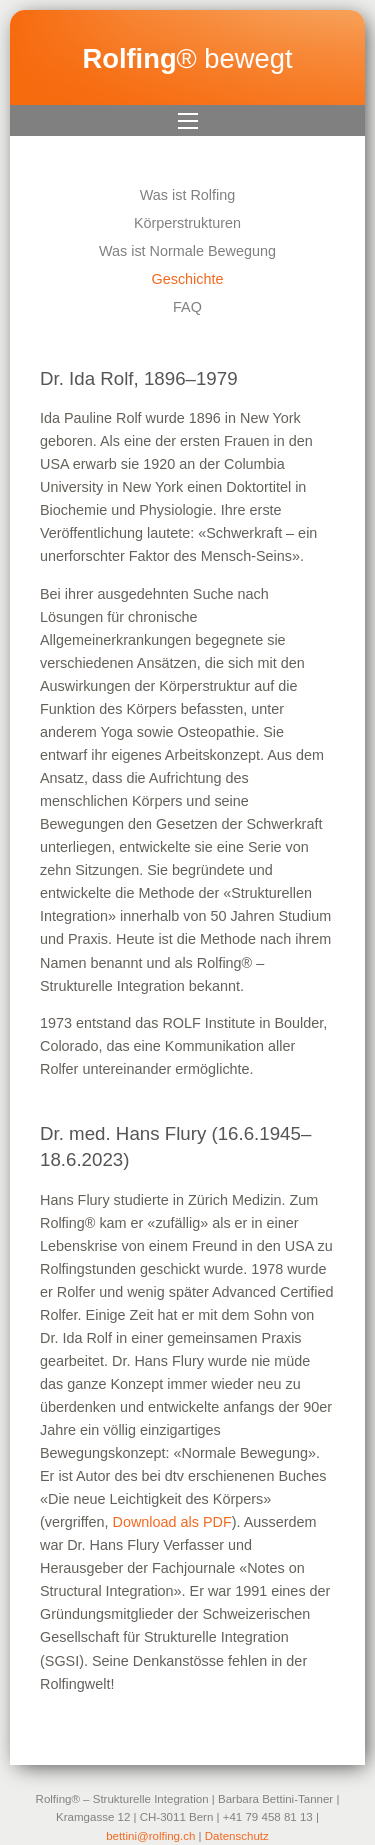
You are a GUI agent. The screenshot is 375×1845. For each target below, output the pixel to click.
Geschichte (188, 279)
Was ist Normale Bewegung (187, 251)
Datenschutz (237, 1836)
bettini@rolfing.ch (150, 1836)
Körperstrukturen (187, 223)
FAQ (187, 307)
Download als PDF (172, 1522)
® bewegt (187, 58)
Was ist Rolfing (187, 195)
